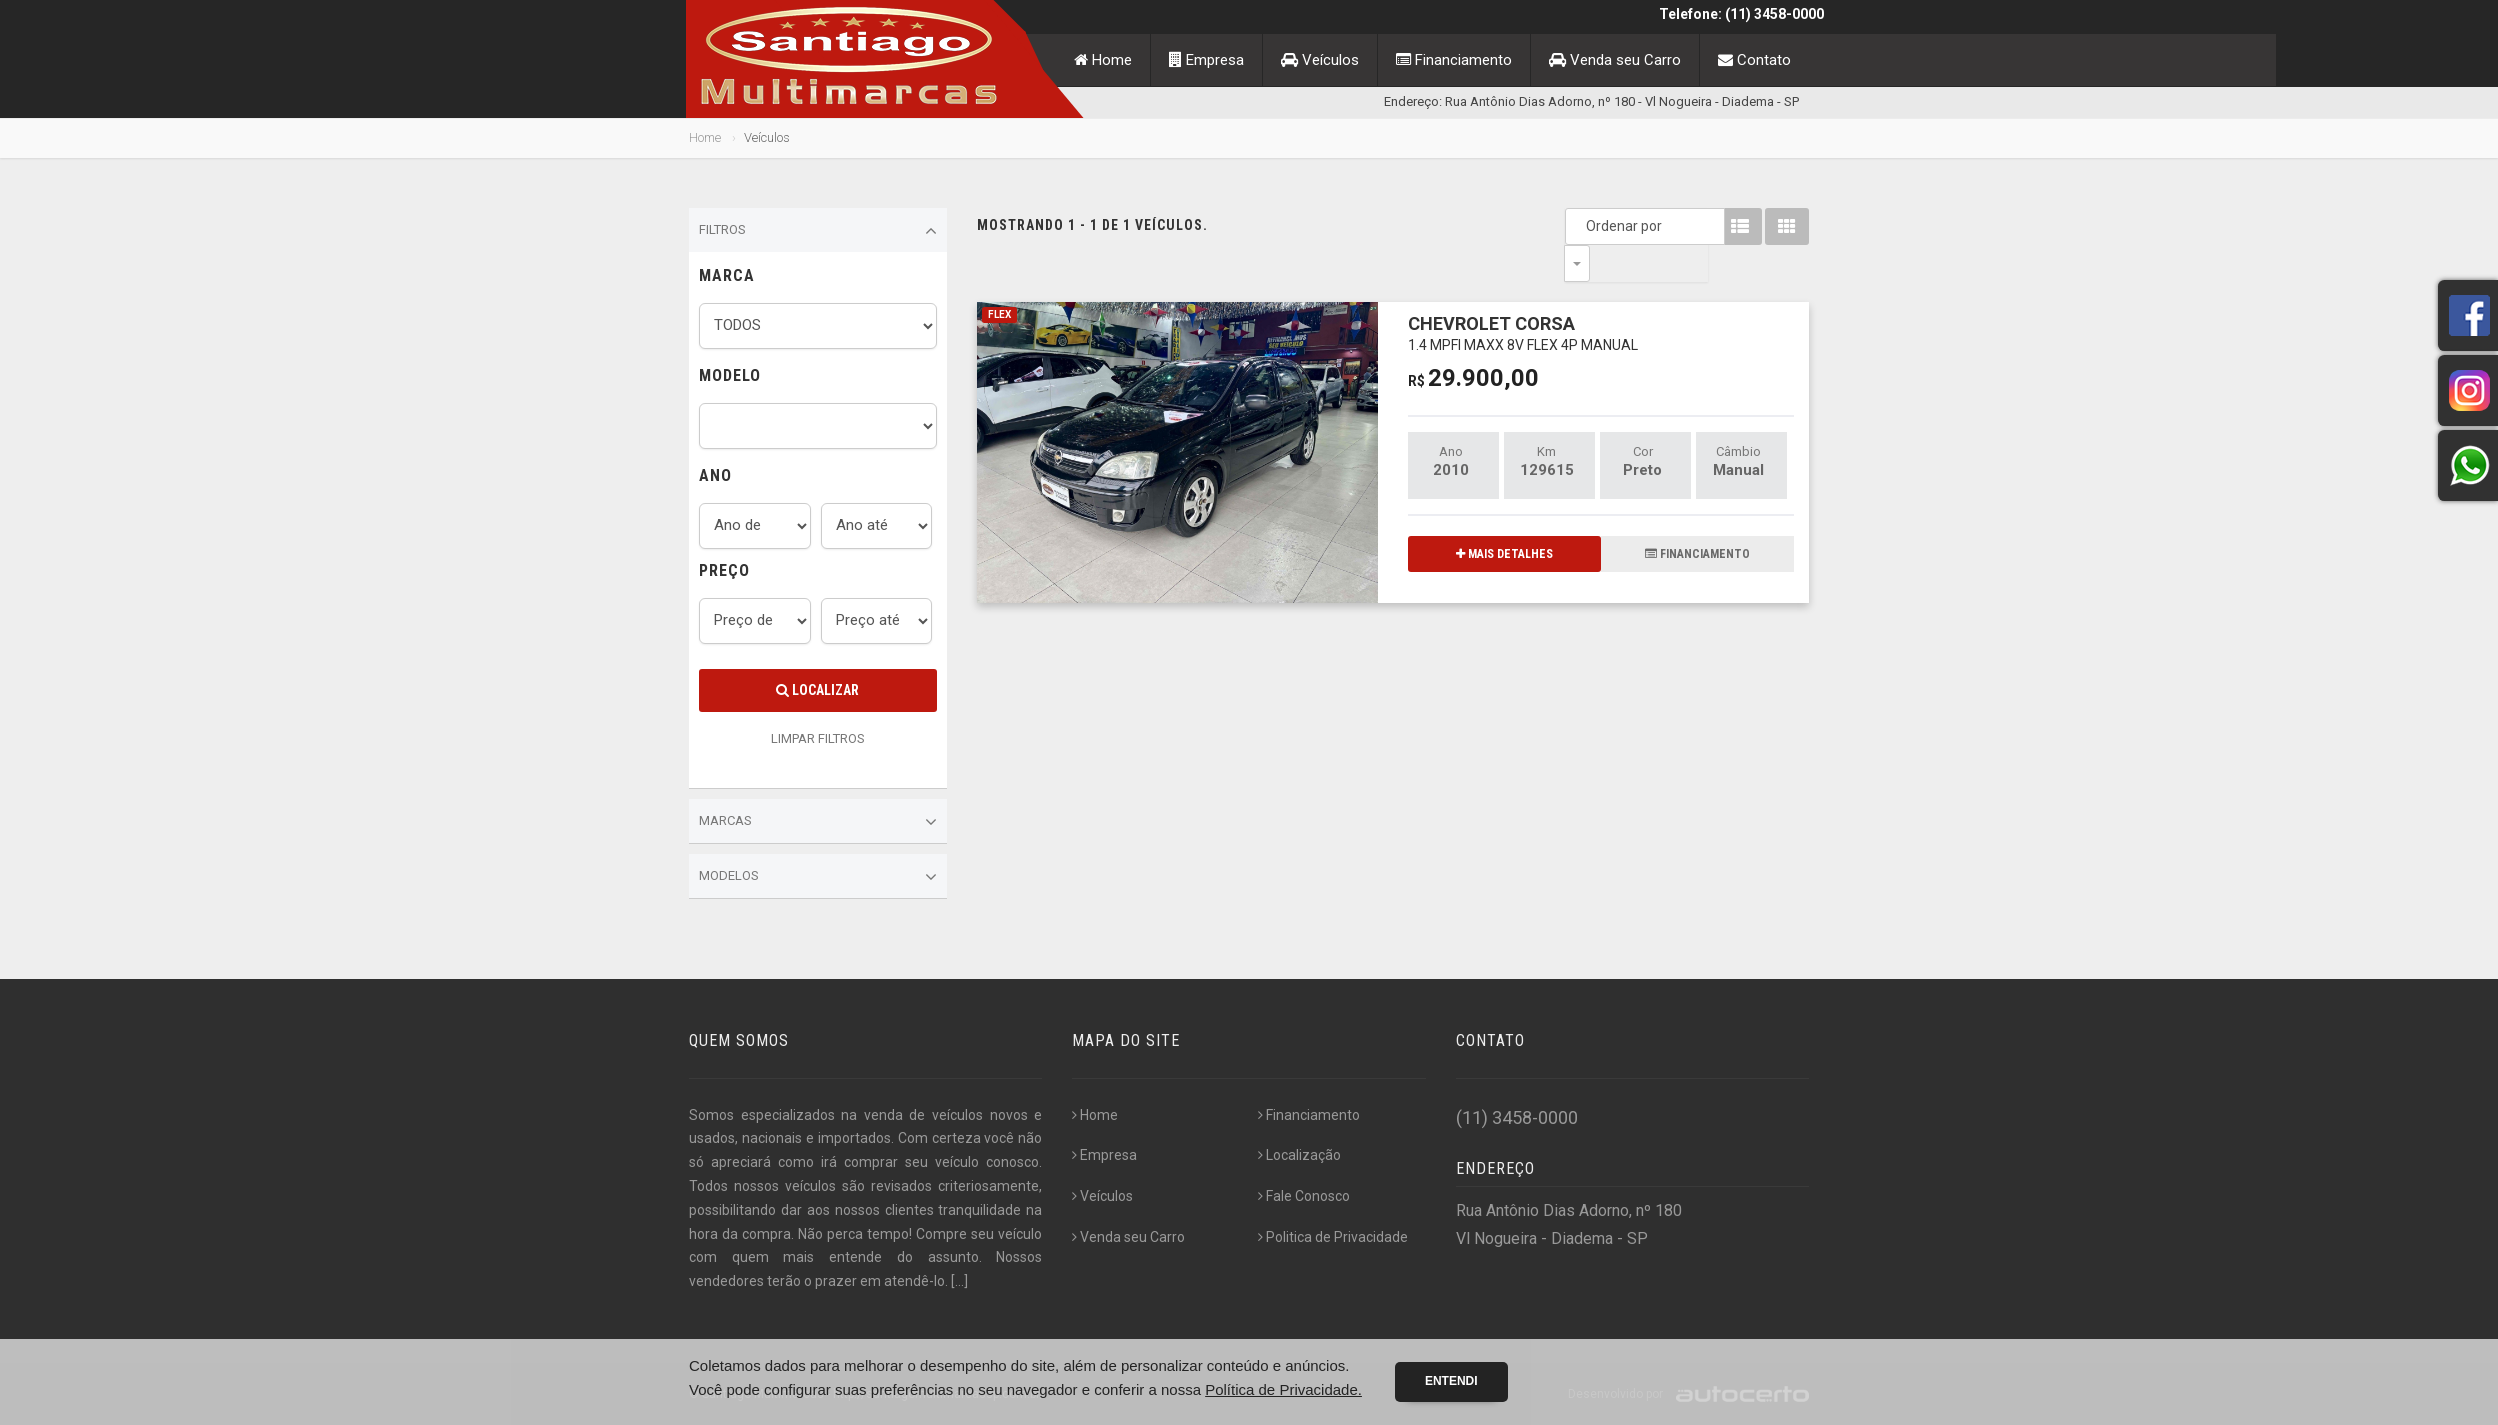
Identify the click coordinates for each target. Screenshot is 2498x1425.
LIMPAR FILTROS (818, 738)
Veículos (1320, 60)
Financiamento (1454, 60)
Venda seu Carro (1615, 60)
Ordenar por (1582, 226)
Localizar (817, 690)
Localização (1299, 1155)
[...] (959, 1281)
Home (1103, 60)
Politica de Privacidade (1333, 1237)
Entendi (1451, 1381)
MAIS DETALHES (1504, 517)
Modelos (818, 877)
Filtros (818, 231)
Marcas (818, 822)
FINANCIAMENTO (1697, 517)
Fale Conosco (1304, 1196)
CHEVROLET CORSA (1523, 295)
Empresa (1206, 60)
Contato (1754, 60)
